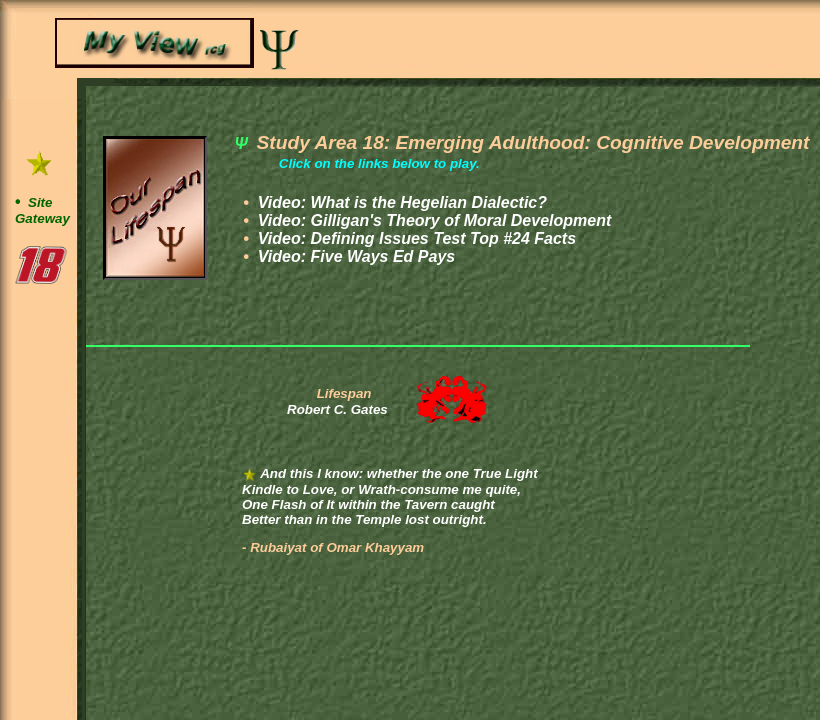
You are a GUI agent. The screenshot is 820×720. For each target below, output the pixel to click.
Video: (400, 202)
